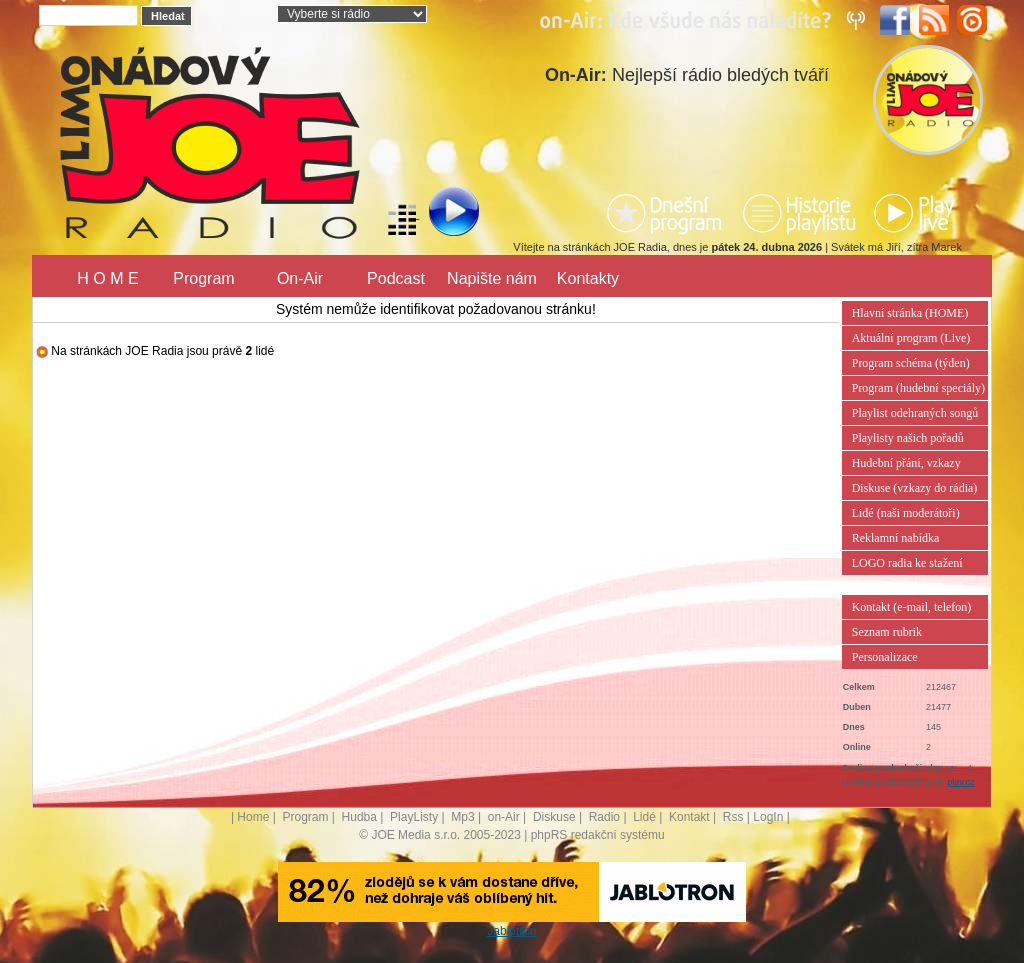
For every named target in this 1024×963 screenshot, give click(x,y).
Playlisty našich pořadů (908, 438)
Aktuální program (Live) (911, 338)
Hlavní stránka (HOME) (910, 313)
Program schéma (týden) (911, 363)
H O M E (107, 278)
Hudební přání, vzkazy (906, 463)
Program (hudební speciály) (918, 388)
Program (203, 278)
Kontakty (588, 278)
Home (253, 817)
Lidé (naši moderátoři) (906, 513)
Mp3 (462, 817)
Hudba (359, 817)
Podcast (396, 278)
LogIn (768, 817)
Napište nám (492, 278)
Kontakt (689, 817)
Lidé (644, 817)
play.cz (960, 782)
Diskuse (554, 817)
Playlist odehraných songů (915, 413)
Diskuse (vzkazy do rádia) (915, 488)
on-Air (504, 817)
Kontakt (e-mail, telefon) (912, 607)
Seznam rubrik (887, 632)
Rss (733, 817)
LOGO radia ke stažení (907, 563)
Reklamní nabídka (896, 538)
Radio (604, 817)
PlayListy (414, 817)
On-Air (300, 278)
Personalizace (885, 657)
